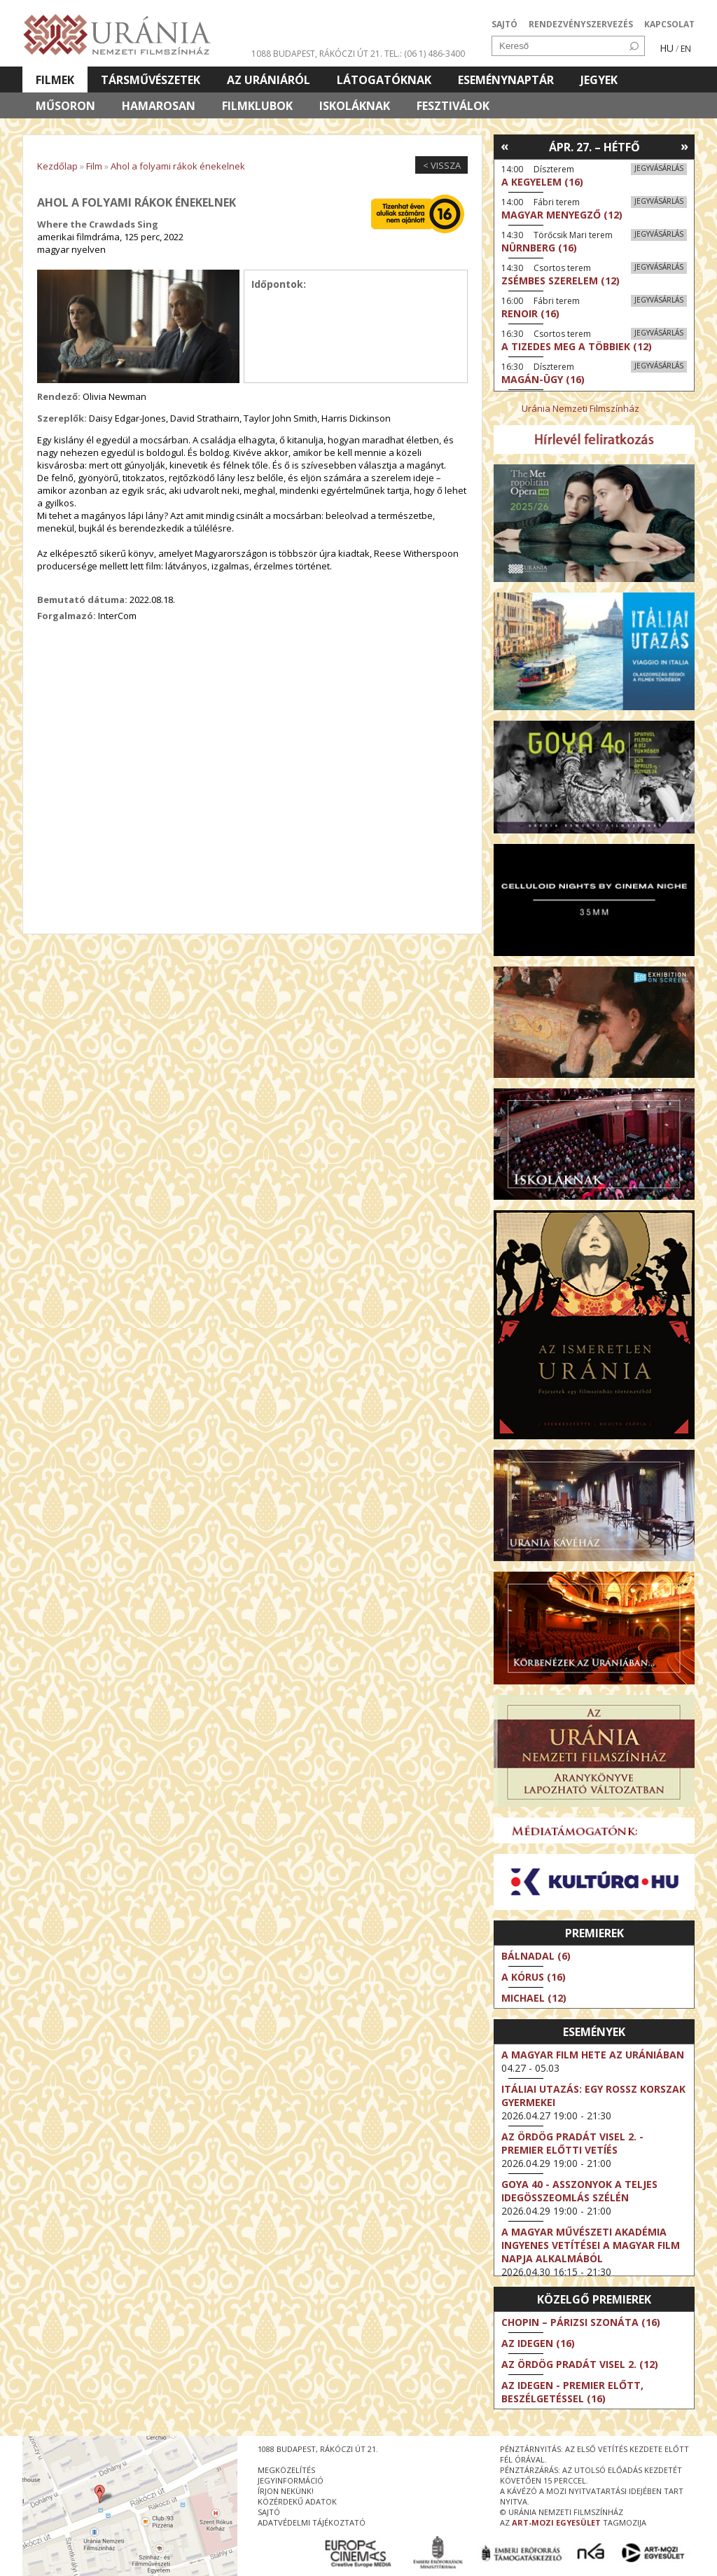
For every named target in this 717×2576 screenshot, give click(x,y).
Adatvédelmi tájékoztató (312, 2522)
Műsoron (65, 105)
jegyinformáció (290, 2480)
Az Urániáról (268, 80)
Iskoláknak (354, 105)
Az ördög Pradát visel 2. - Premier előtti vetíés (572, 2143)
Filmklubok (257, 105)
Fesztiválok (453, 105)
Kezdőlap (57, 166)
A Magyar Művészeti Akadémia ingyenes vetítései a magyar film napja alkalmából (590, 2245)
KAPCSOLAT (669, 24)
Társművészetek (150, 80)
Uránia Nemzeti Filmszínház (580, 408)
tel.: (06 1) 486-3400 (424, 54)
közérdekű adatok (297, 2501)
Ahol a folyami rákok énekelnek (178, 166)
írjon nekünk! (286, 2491)
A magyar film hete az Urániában (592, 2054)
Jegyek (599, 80)
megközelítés (286, 2470)
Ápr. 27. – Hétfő (594, 147)
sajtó (269, 2512)
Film (94, 166)
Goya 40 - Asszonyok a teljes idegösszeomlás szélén (579, 2190)
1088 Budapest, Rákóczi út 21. (316, 54)
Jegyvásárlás (658, 168)
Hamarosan (158, 105)
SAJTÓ (504, 24)
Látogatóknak (384, 80)
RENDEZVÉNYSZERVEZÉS (581, 24)
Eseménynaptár (506, 80)
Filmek (55, 80)
